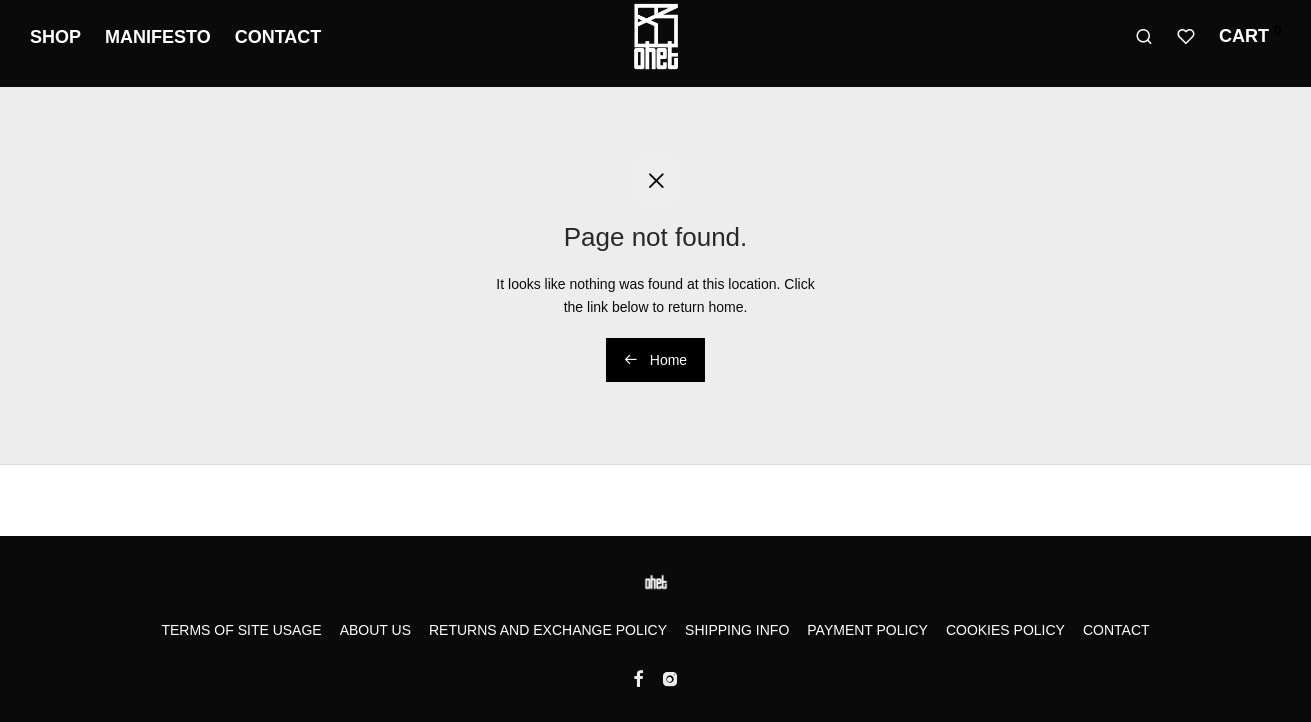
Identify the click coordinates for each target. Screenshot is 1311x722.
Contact (278, 37)
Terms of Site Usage (241, 630)
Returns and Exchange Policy (548, 630)
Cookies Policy (1005, 630)
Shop (55, 37)
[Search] (1144, 37)
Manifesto (158, 37)
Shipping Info (737, 630)
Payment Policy (867, 630)
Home (655, 360)
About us (375, 630)
